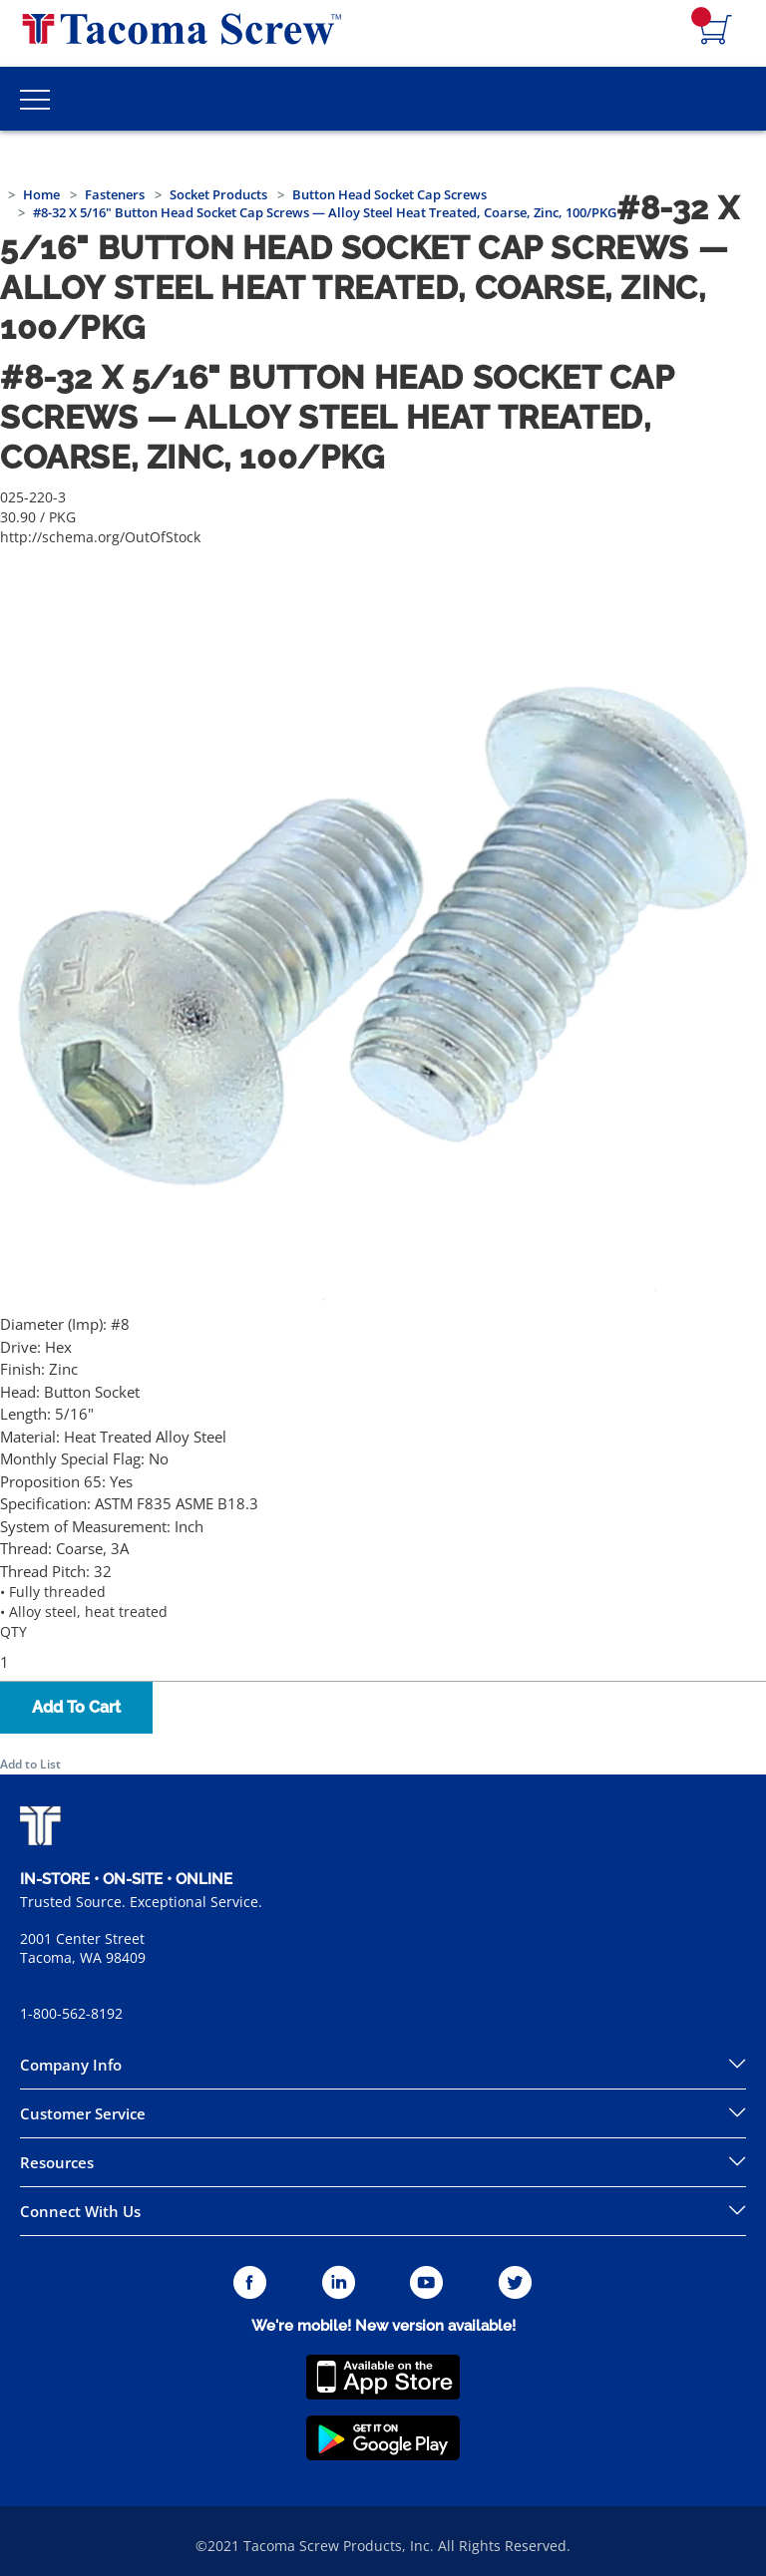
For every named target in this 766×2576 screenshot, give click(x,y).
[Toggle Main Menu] (35, 99)
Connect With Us (80, 2211)
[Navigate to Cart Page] (716, 31)
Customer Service (83, 2113)
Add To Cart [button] (76, 1707)
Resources (57, 2162)
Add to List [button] (30, 1764)
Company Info (71, 2065)
